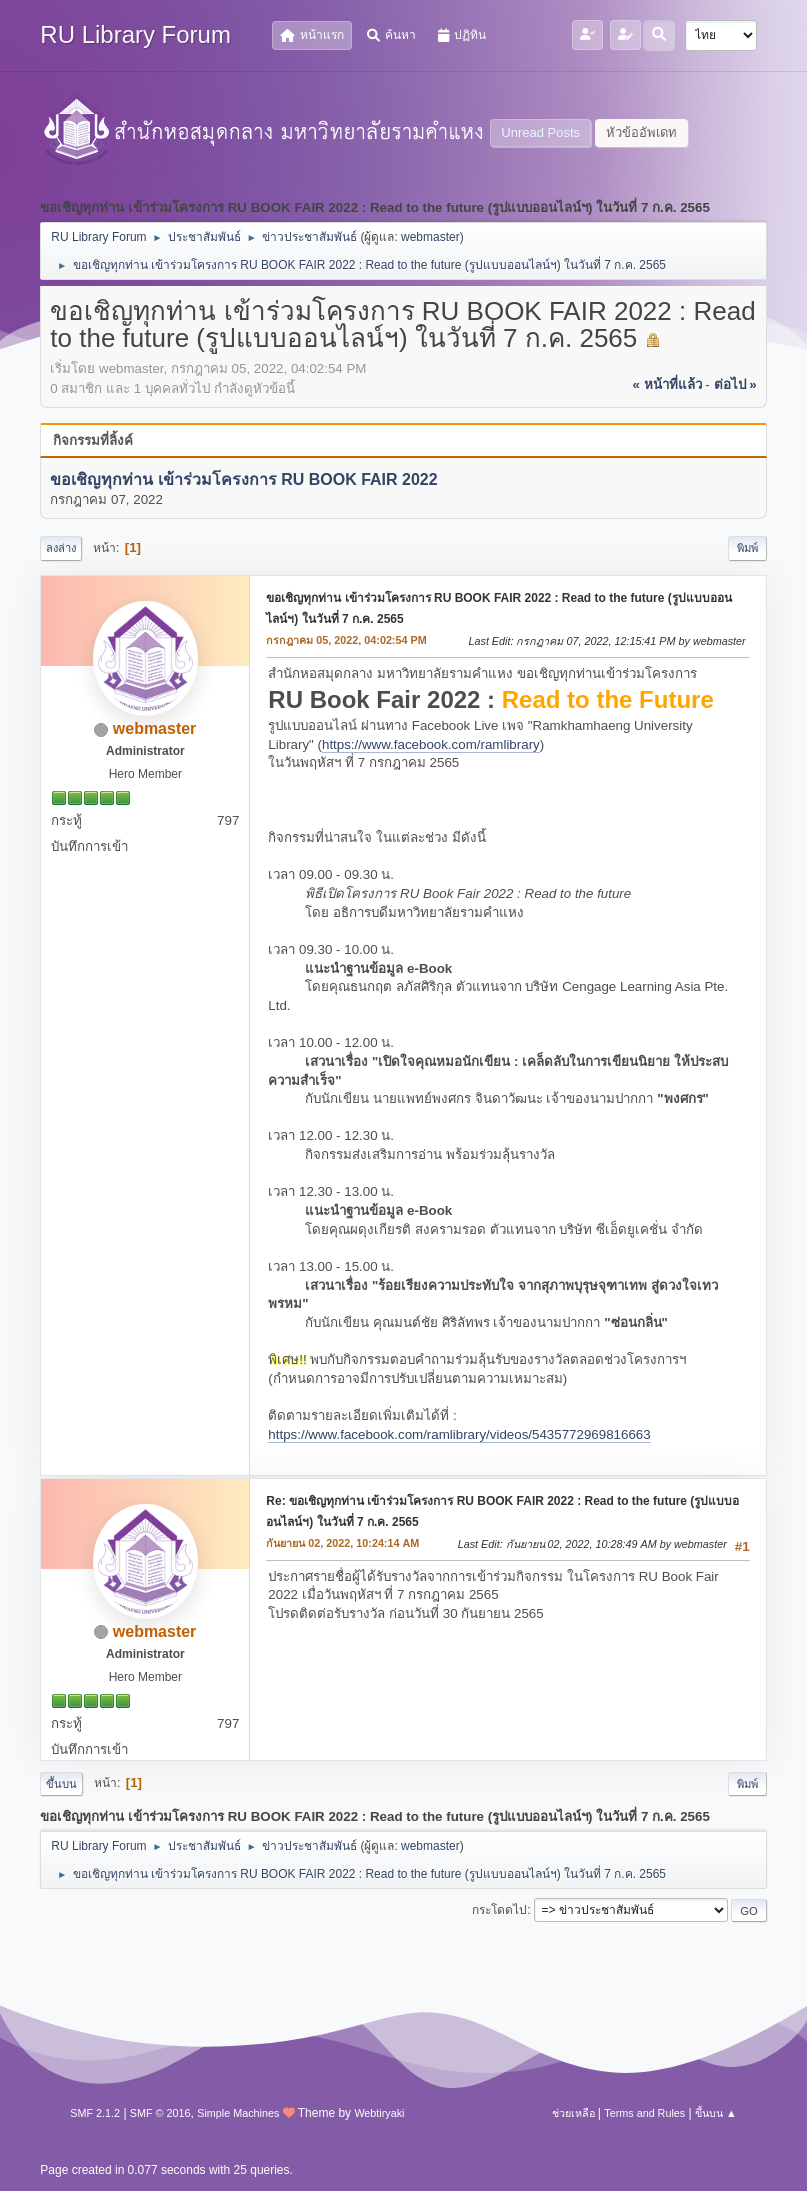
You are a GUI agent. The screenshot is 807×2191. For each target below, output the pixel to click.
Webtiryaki (379, 2113)
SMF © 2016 (160, 2113)
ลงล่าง (61, 548)
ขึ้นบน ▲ (716, 2113)
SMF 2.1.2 (95, 2113)
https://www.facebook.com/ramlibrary (431, 744)
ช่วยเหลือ (573, 2113)
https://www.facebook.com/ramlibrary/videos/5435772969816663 (459, 1434)
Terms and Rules (644, 2113)
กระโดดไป (499, 1910)
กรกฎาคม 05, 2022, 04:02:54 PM (346, 640)
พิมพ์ (747, 548)
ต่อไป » (735, 384)
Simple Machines (238, 2113)
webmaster (430, 237)
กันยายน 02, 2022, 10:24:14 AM (342, 1543)
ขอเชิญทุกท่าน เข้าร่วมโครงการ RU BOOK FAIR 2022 (243, 479)
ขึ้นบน (61, 1784)
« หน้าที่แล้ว (667, 384)
